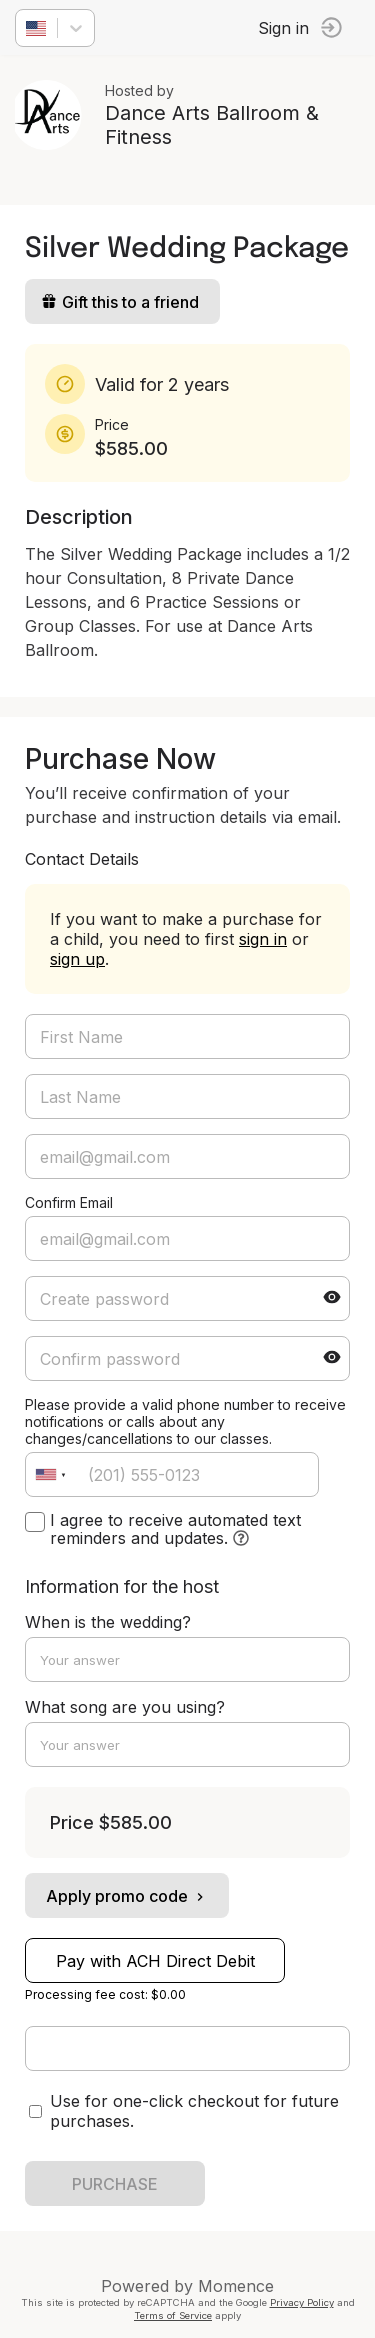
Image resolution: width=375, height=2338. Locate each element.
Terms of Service (173, 2315)
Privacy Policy (302, 2302)
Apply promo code (127, 1896)
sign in (263, 939)
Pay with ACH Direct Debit (155, 1961)
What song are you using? (125, 1707)
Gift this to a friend (120, 302)
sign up (77, 959)
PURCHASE (115, 2184)
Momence (236, 2286)
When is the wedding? (108, 1622)
